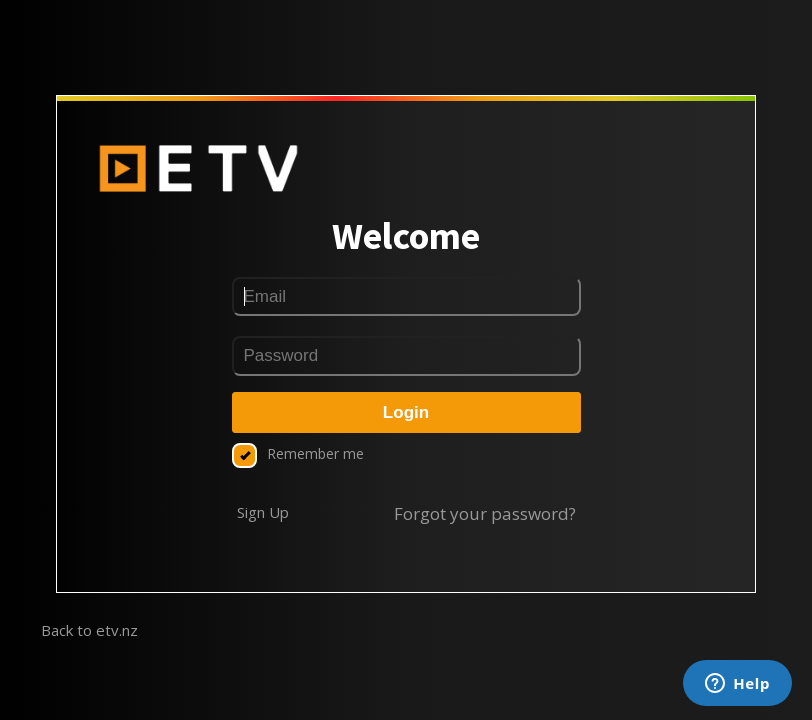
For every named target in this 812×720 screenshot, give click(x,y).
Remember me (298, 454)
